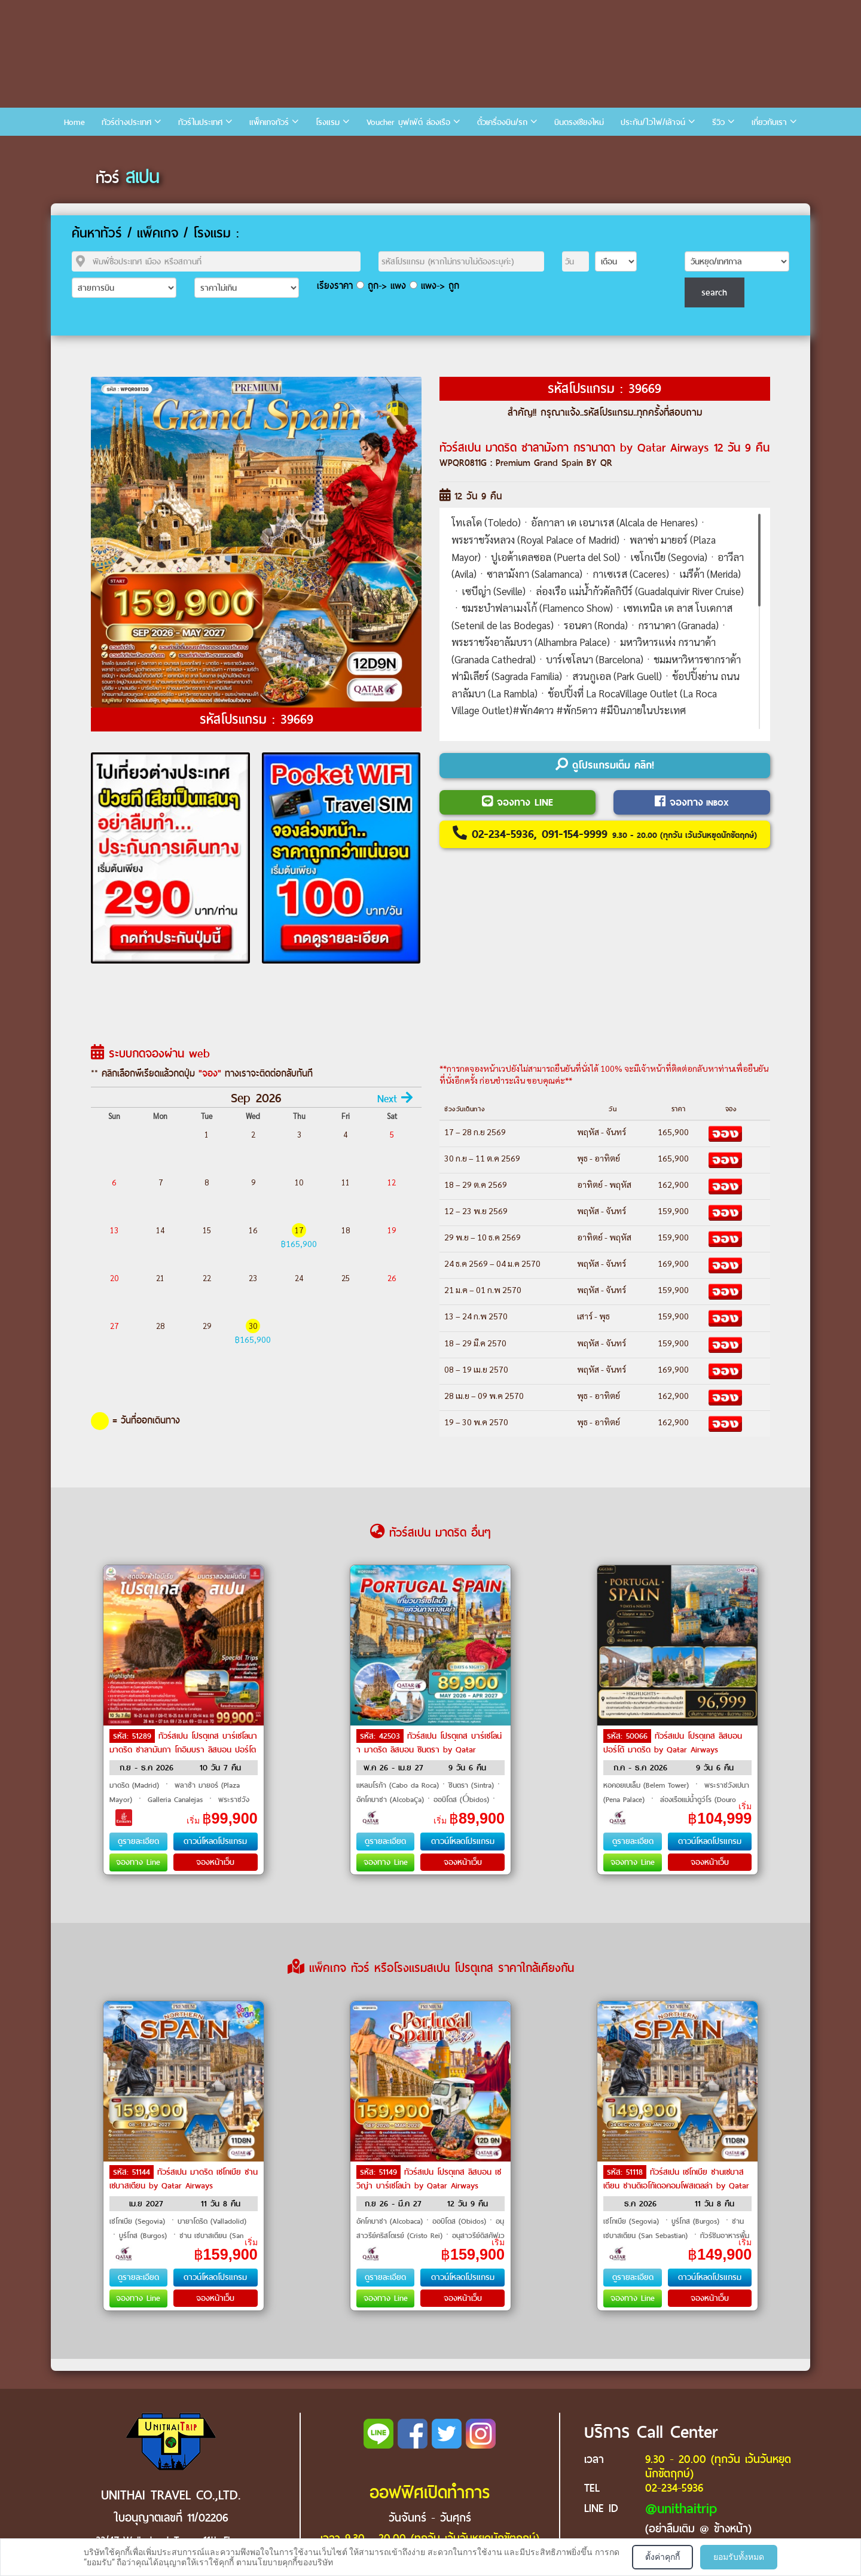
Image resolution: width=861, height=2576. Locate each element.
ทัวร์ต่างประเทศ (126, 122)
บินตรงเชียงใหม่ (579, 122)
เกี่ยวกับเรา (769, 122)
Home (74, 122)
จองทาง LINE (517, 802)
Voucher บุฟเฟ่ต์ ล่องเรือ (408, 122)
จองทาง (692, 802)
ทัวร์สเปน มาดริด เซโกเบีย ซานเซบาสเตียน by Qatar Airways (183, 2179)
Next (395, 1098)
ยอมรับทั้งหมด (738, 2557)
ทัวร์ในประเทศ (200, 122)
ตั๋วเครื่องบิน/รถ (502, 122)
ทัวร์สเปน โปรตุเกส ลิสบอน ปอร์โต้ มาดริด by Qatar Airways (672, 1743)
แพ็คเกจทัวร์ (269, 122)
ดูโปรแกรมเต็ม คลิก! (604, 765)
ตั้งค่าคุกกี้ (662, 2557)
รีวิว (718, 122)
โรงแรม (328, 122)
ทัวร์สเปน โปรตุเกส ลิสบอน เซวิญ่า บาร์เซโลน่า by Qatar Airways (428, 2179)
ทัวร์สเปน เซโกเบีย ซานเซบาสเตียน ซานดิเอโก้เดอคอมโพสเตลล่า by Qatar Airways (676, 2185)
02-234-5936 (674, 2487)
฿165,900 (299, 1243)
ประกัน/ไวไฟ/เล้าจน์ (653, 122)
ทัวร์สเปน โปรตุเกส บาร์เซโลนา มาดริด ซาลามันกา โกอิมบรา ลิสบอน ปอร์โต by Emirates (183, 1749)
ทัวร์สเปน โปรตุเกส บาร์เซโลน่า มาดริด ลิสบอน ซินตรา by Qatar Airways (429, 1749)
